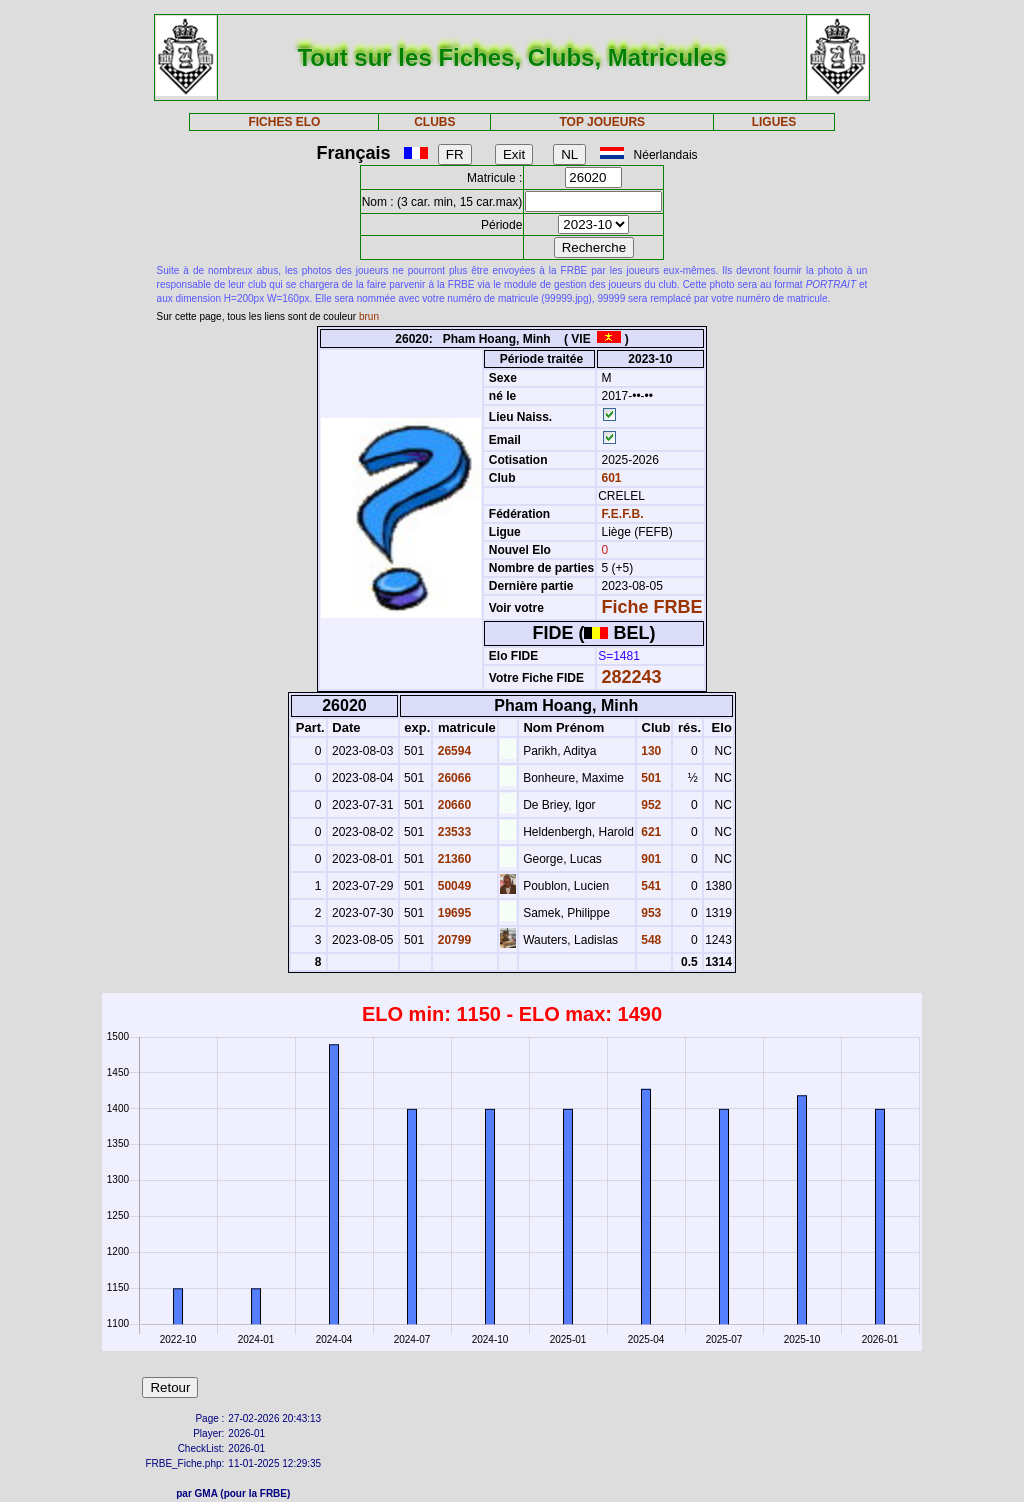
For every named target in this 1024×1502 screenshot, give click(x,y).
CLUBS (434, 122)
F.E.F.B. (623, 514)
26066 (452, 778)
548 (649, 940)
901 (649, 859)
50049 (452, 886)
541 (649, 886)
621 (649, 832)
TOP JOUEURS (603, 122)
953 (649, 913)
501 (649, 778)
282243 (632, 677)
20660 (452, 805)
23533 (452, 832)
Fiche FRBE (652, 607)
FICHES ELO (284, 122)
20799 (452, 940)
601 (609, 478)
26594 (452, 751)
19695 (452, 913)
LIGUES (774, 122)
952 (649, 805)
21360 (452, 859)
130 (649, 751)
